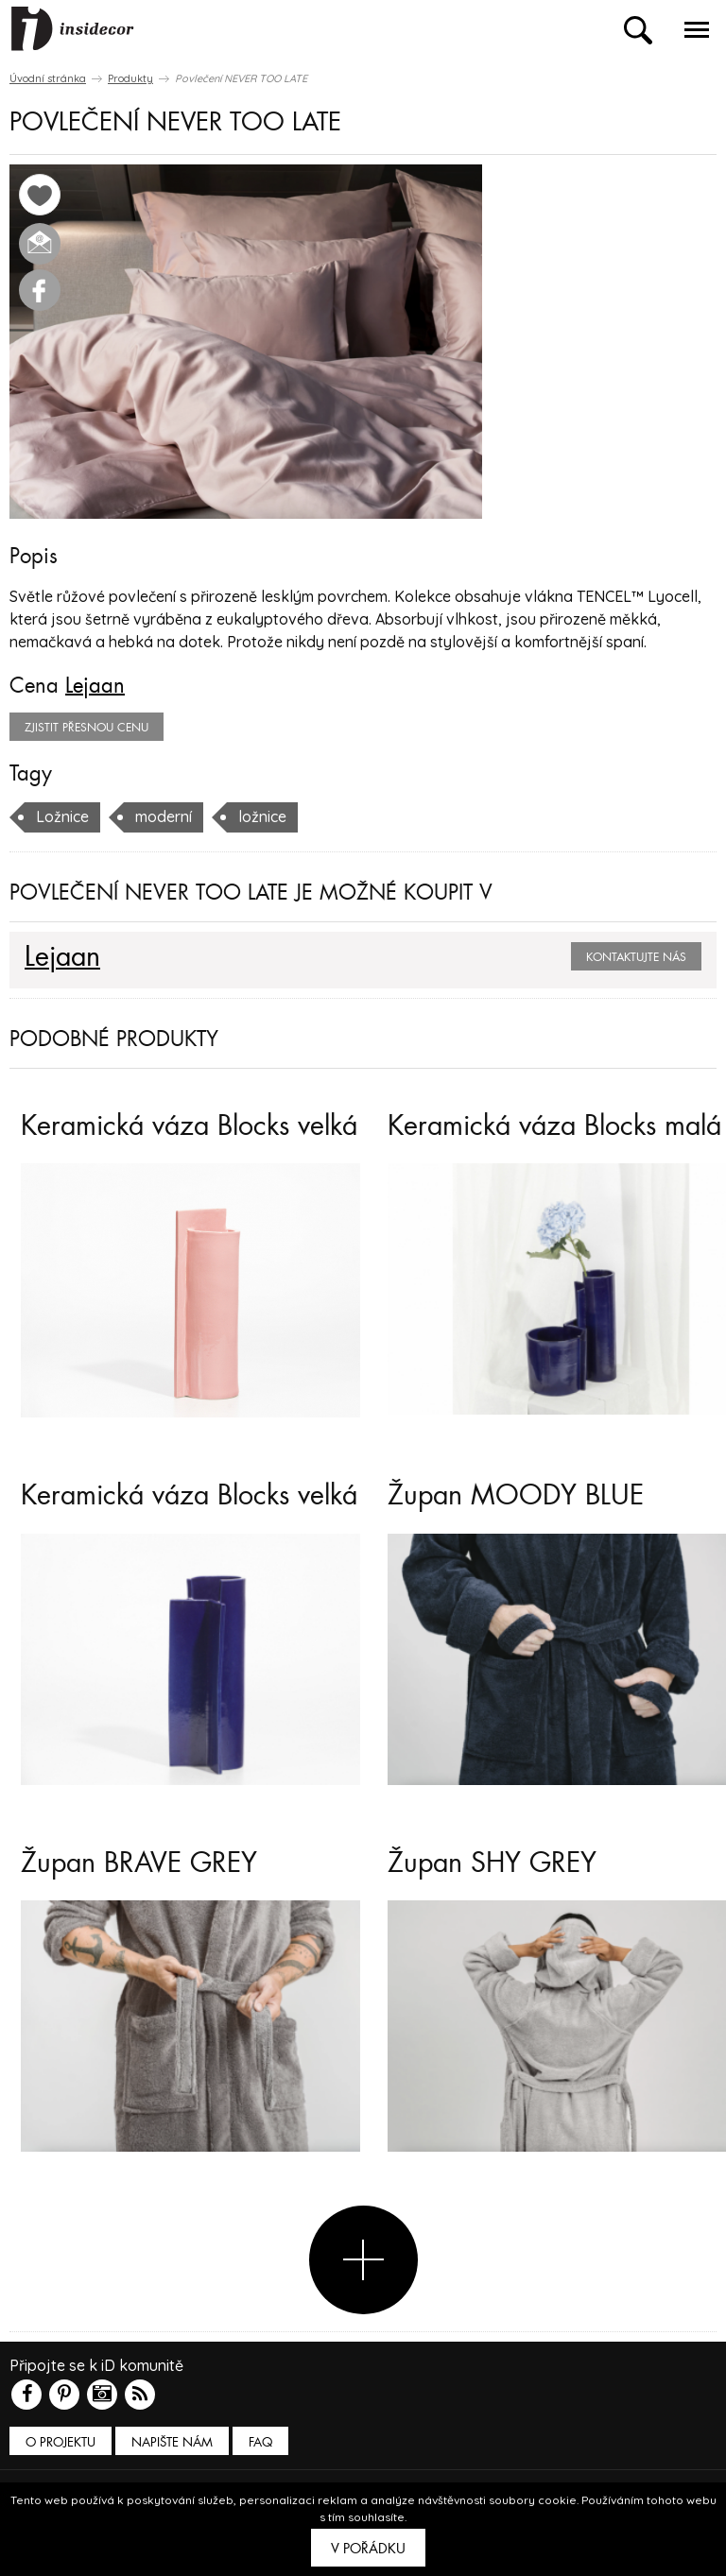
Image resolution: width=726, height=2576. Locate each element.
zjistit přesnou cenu (86, 727)
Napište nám (172, 2442)
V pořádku (368, 2548)
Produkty (130, 78)
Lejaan (95, 686)
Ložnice (62, 816)
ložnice (262, 816)
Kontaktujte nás (636, 957)
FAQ (260, 2442)
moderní (163, 816)
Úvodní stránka (47, 78)
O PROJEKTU (60, 2442)
